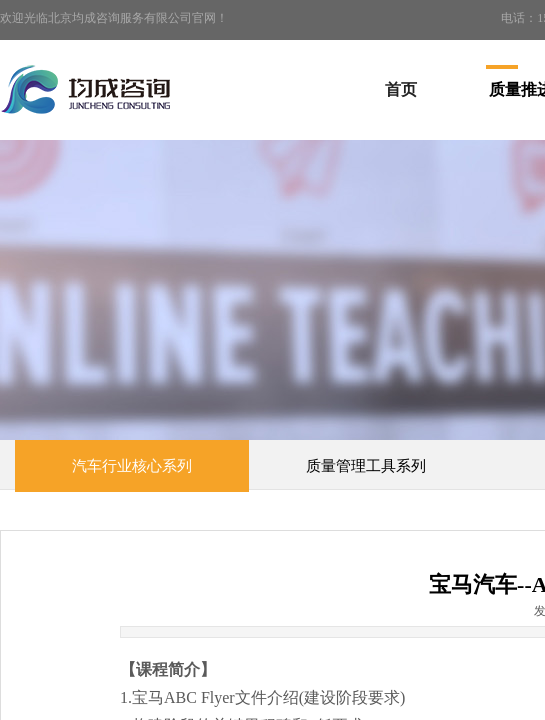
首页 (401, 89)
